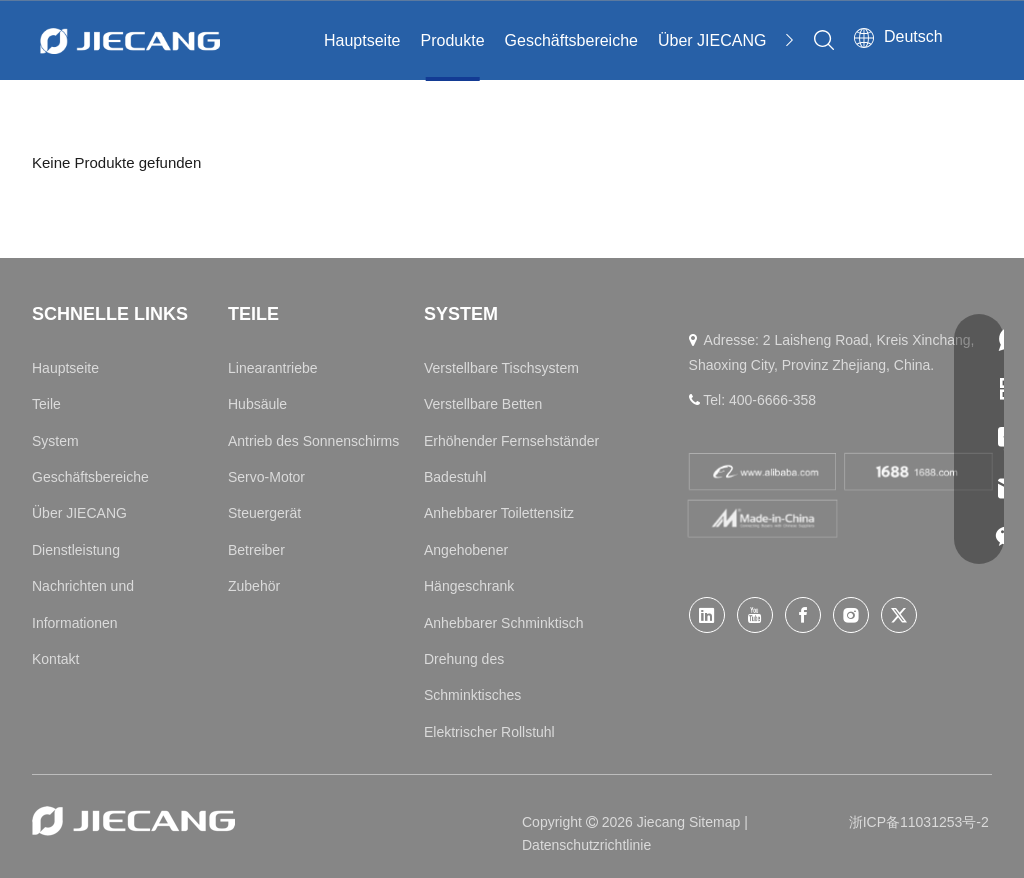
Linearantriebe (273, 368)
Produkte (453, 40)
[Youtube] (755, 615)
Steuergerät (264, 513)
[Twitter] (899, 615)
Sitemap (716, 822)
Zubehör (254, 586)
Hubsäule (257, 404)
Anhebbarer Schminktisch (504, 623)
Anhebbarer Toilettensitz (499, 513)
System (55, 441)
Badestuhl (455, 477)
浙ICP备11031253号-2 (919, 822)
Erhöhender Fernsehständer (511, 441)
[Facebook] (803, 615)
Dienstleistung (76, 550)
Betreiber (256, 550)
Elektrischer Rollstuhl (489, 732)
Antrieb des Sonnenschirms (313, 441)
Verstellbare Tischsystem (501, 368)
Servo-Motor (266, 477)
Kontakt (55, 659)
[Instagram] (851, 615)
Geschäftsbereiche (571, 40)
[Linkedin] (707, 615)
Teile (46, 404)
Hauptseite (362, 40)
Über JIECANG (712, 40)
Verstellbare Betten (483, 404)
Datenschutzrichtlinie (586, 845)
